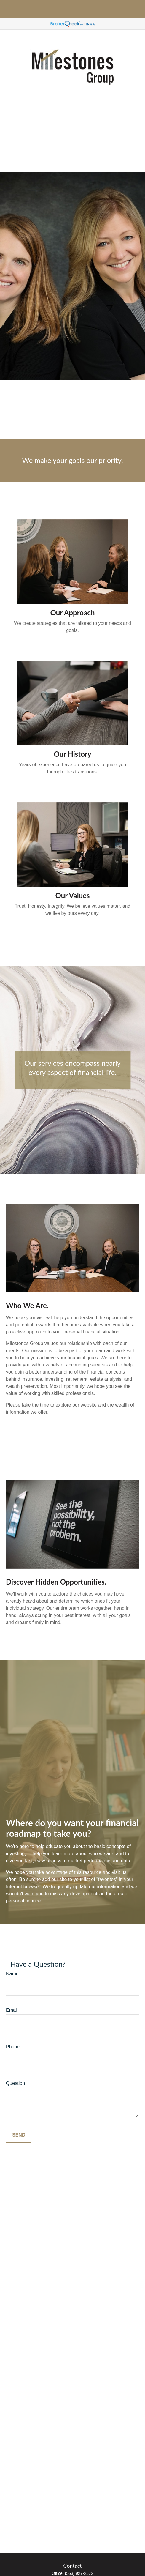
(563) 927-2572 (79, 2573)
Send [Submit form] (18, 2134)
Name (12, 1973)
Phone (13, 2046)
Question (15, 2083)
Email (12, 2010)
